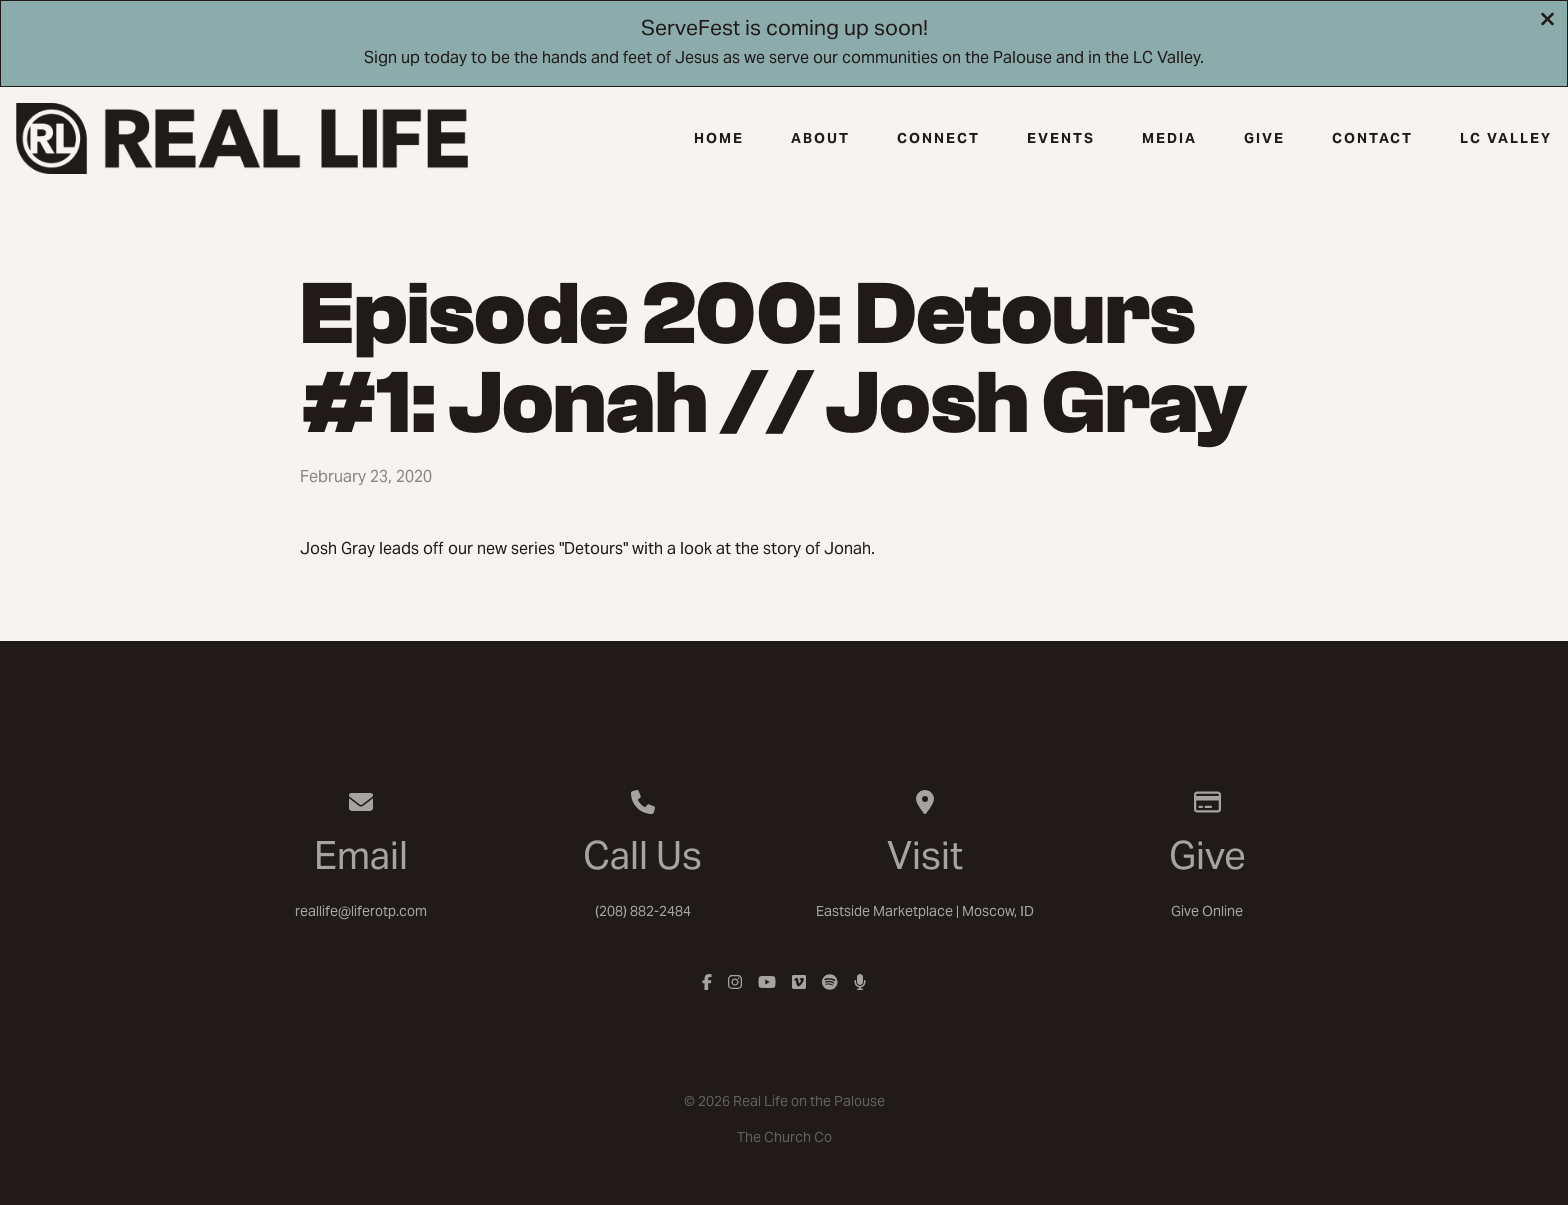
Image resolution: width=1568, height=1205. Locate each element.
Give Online (1207, 911)
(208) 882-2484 (643, 911)
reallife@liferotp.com (361, 911)
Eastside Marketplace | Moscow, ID (925, 911)
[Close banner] (1547, 21)
